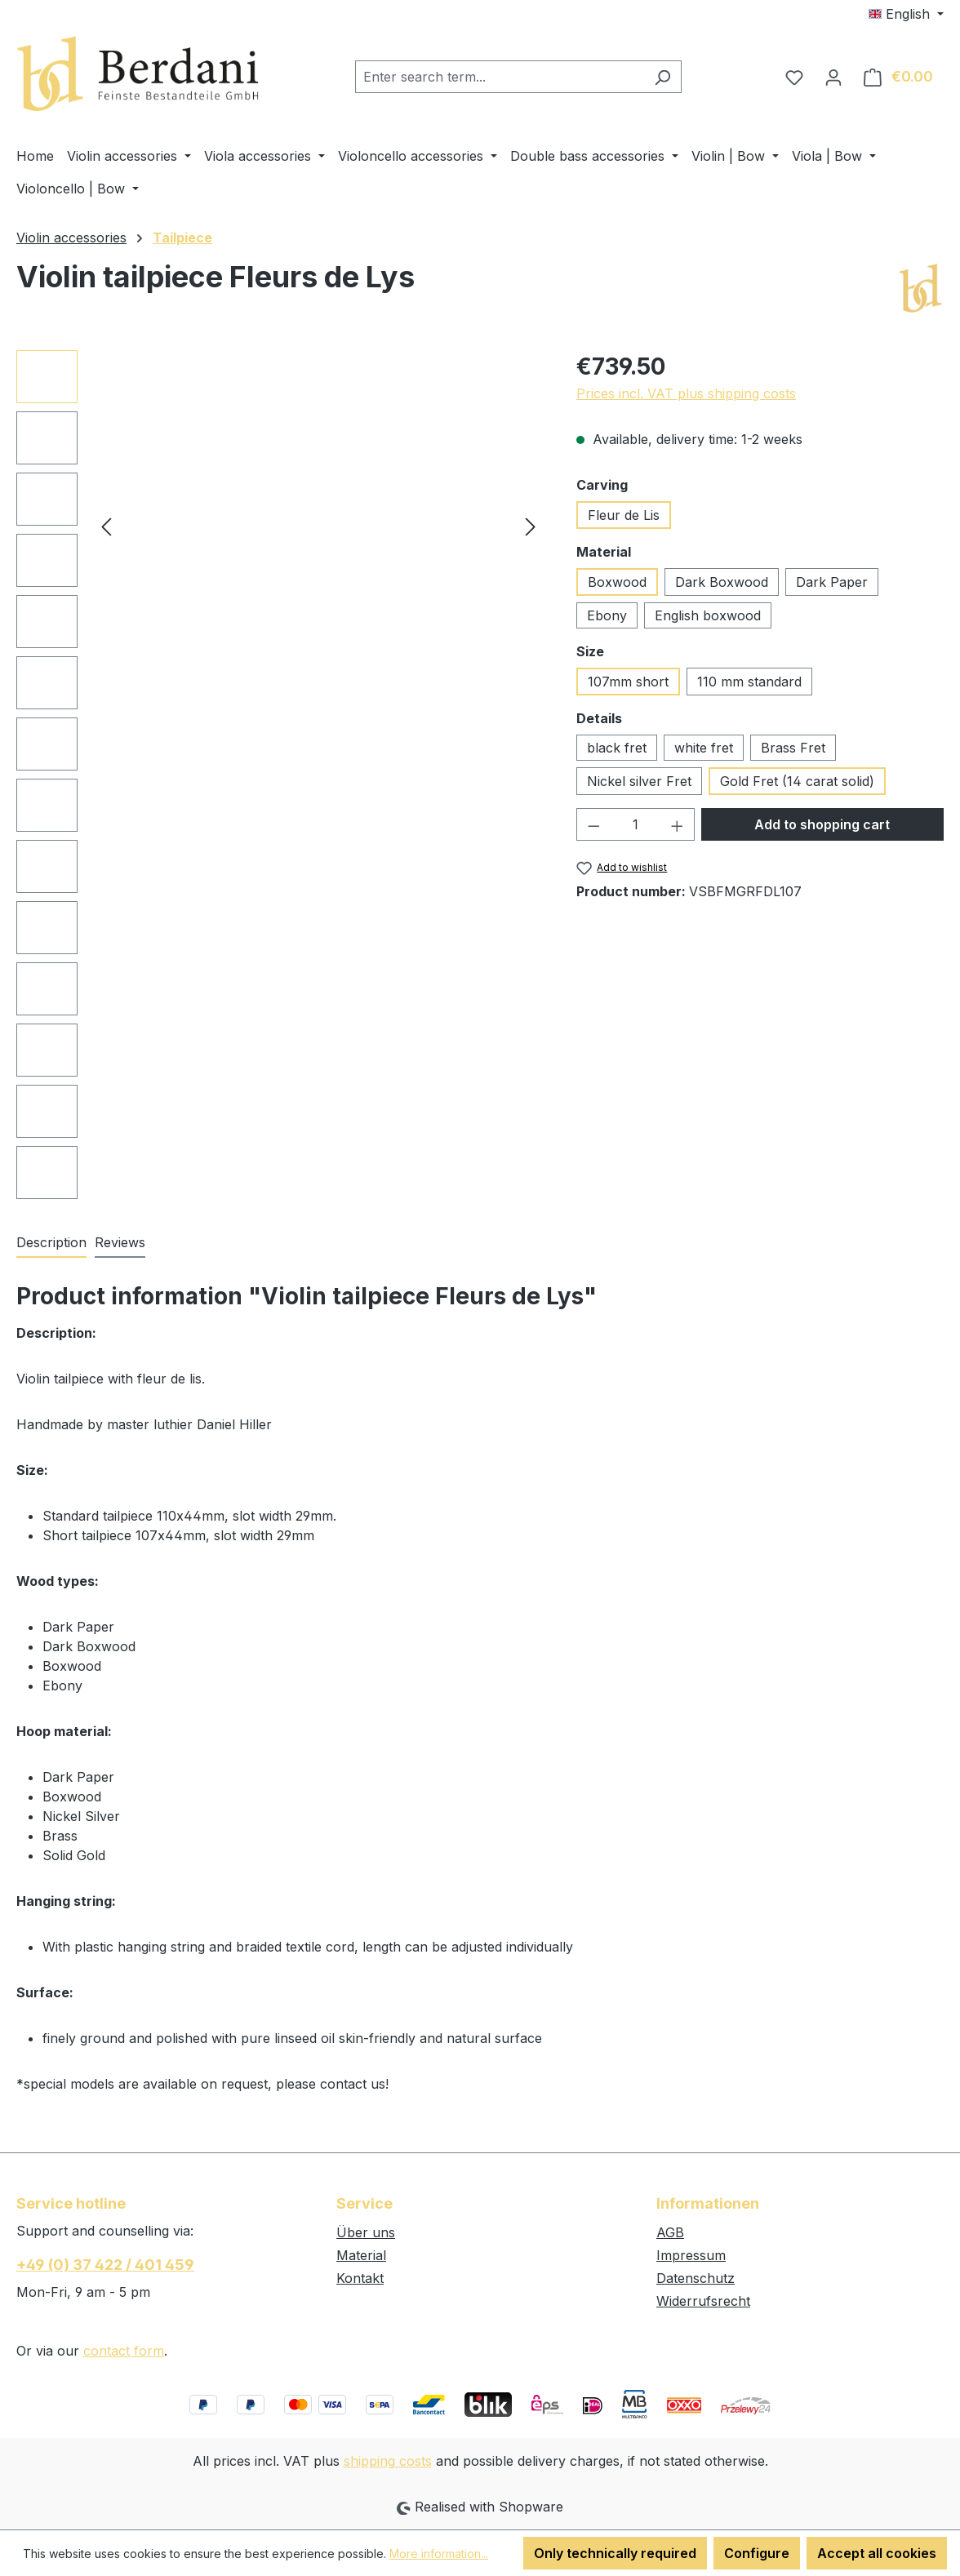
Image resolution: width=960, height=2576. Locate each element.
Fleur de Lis (624, 515)
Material (361, 2255)
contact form (123, 2351)
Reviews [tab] (120, 1242)
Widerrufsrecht (703, 2301)
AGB (670, 2232)
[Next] (530, 525)
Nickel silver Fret (639, 781)
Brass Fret (793, 747)
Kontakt (360, 2278)
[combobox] (499, 76)
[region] (280, 774)
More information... (438, 2553)
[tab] (51, 1243)
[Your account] (833, 76)
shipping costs (388, 2461)
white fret (703, 747)
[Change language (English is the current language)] (906, 14)
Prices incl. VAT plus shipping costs (686, 393)
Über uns (365, 2232)
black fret (617, 747)
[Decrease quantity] (593, 824)
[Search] (662, 76)
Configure (756, 2553)
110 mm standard (749, 681)
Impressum (691, 2255)
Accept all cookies (876, 2553)
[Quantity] (636, 824)
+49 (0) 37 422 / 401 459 (105, 2264)
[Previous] (106, 525)
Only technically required (615, 2553)
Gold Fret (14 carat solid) (797, 781)
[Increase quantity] (677, 824)
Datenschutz (695, 2278)
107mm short (628, 681)
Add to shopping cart (822, 824)
